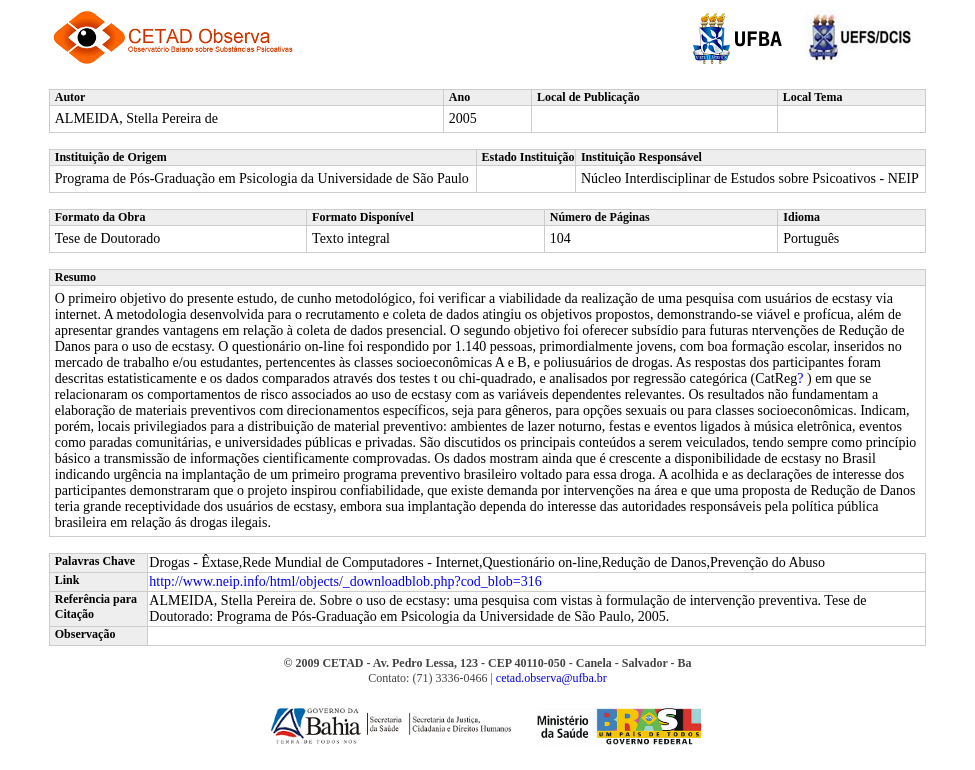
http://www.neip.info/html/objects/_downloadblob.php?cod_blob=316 (345, 581)
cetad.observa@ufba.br (551, 678)
